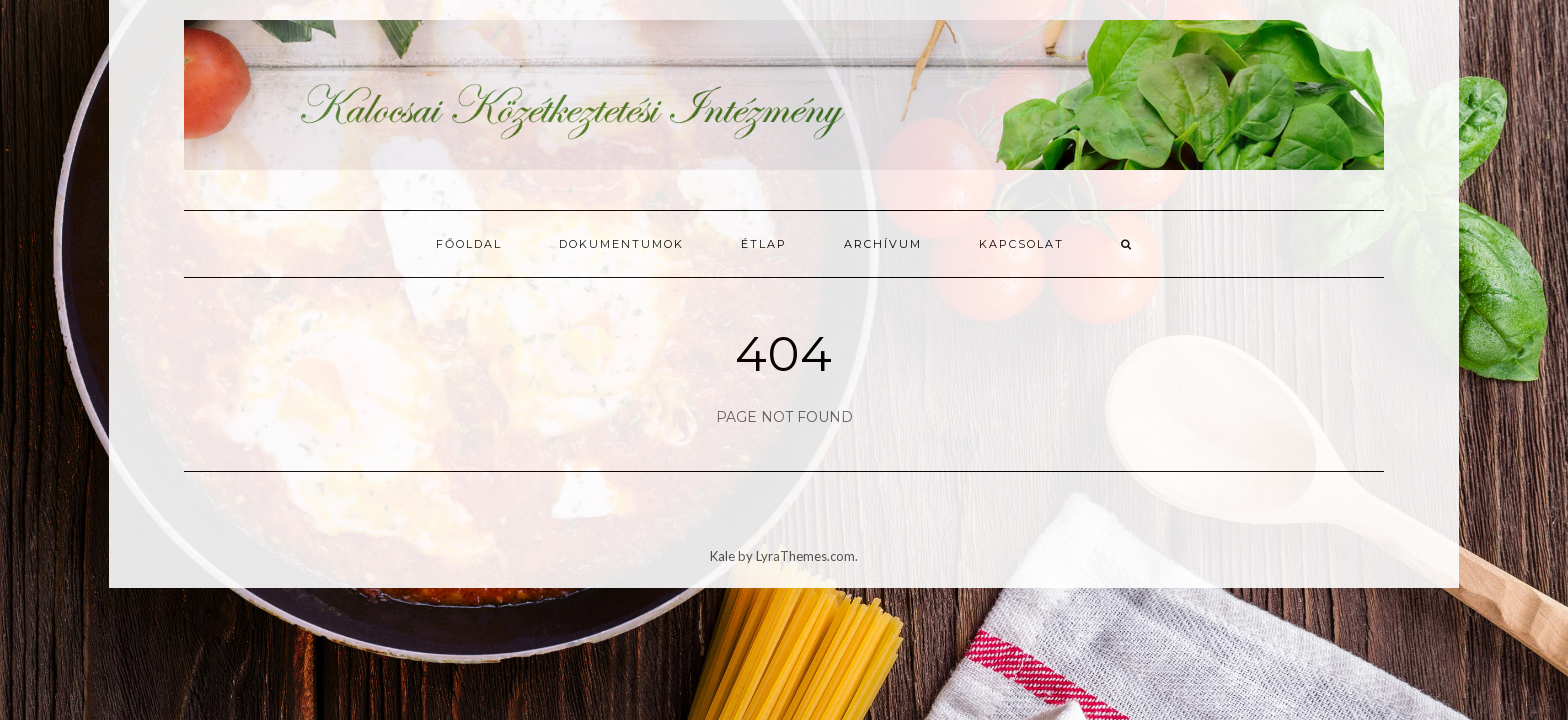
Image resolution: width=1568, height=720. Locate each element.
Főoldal (469, 244)
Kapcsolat (1021, 244)
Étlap (764, 244)
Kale (722, 556)
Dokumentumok (621, 244)
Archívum (883, 244)
